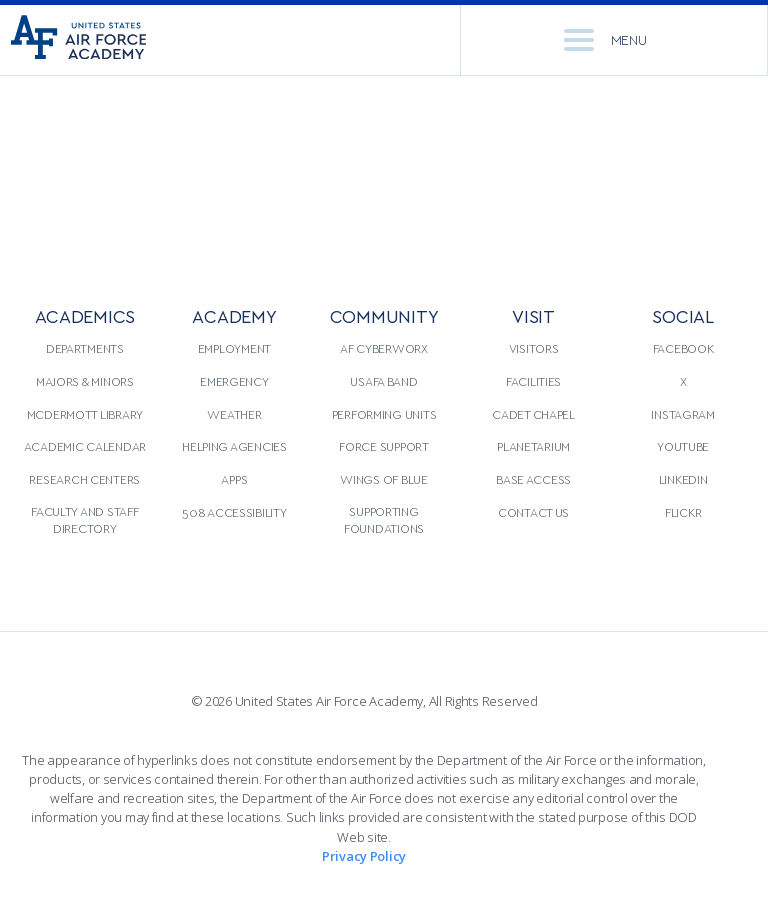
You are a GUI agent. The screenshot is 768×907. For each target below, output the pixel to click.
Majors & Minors (85, 381)
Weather (234, 414)
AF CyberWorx (384, 348)
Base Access (533, 479)
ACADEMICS (85, 315)
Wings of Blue (383, 479)
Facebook (683, 348)
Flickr (683, 512)
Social (682, 315)
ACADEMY (234, 315)
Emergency (234, 381)
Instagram (683, 414)
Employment (234, 348)
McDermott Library (85, 414)
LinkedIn (683, 479)
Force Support (383, 446)
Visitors (534, 348)
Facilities (533, 381)
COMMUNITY (384, 315)
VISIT (533, 315)
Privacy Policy (364, 856)
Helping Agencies (234, 446)
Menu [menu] (605, 40)
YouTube (683, 446)
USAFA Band (383, 381)
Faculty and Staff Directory (84, 520)
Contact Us (533, 512)
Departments (85, 348)
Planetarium (533, 446)
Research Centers (84, 479)
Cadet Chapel (533, 414)
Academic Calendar (85, 446)
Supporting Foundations (384, 520)
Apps (234, 479)
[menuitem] (85, 435)
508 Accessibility (234, 512)
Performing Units (384, 414)
